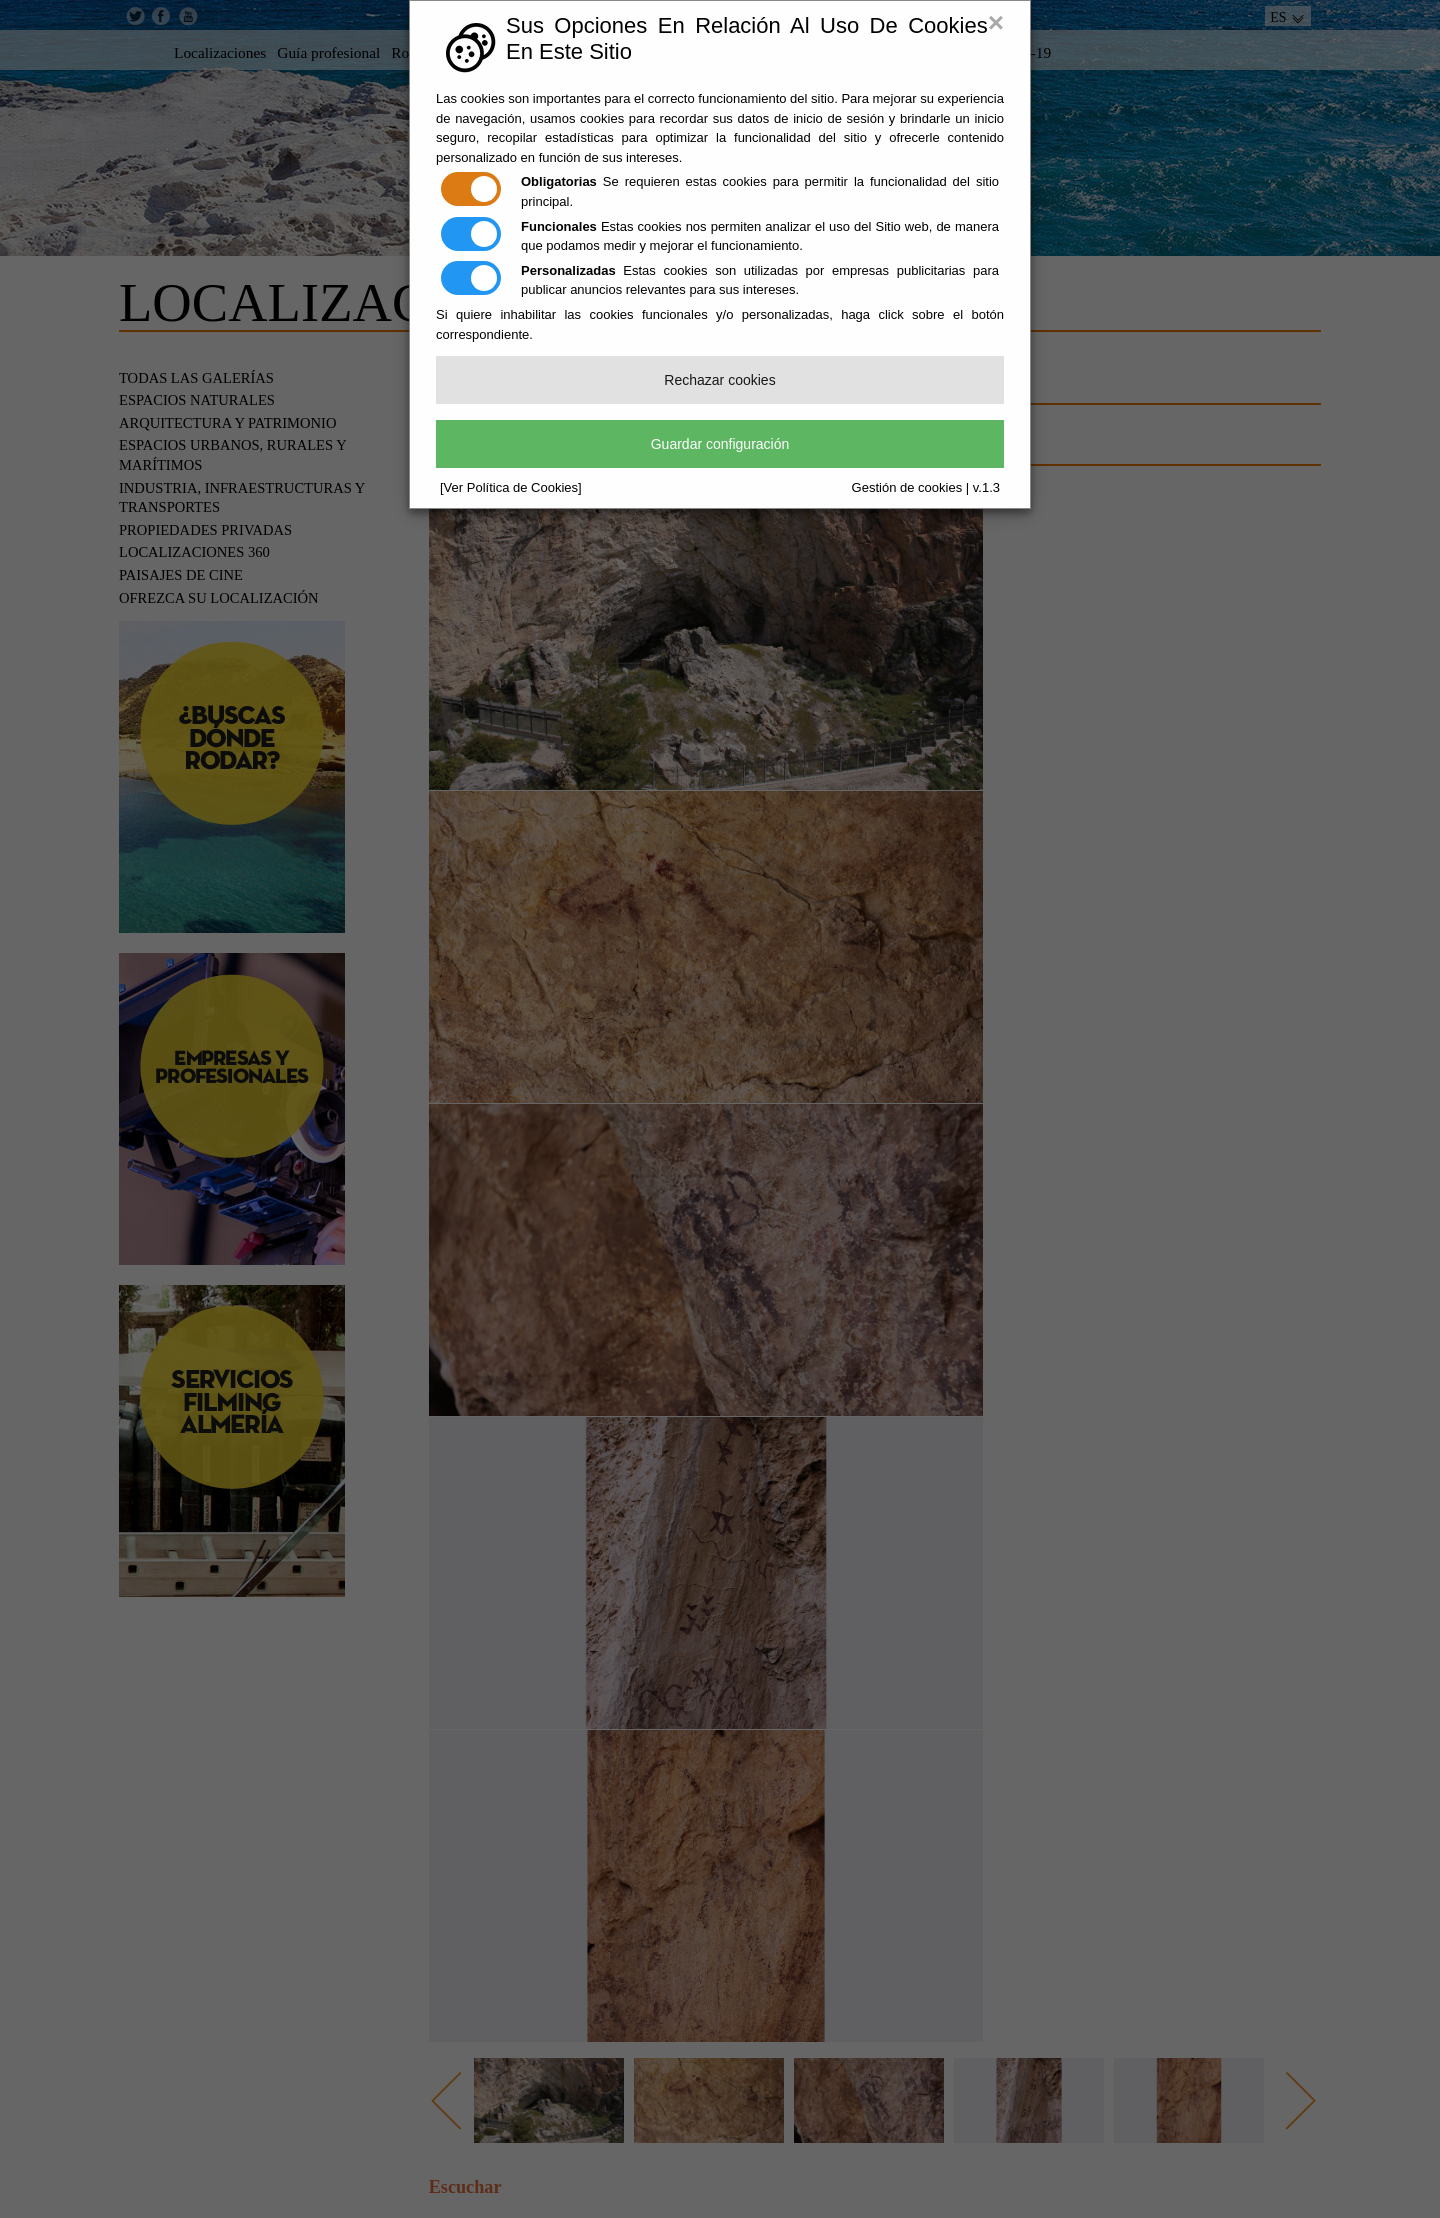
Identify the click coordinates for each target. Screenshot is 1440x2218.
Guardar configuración (720, 444)
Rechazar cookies (719, 380)
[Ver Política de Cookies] (511, 487)
